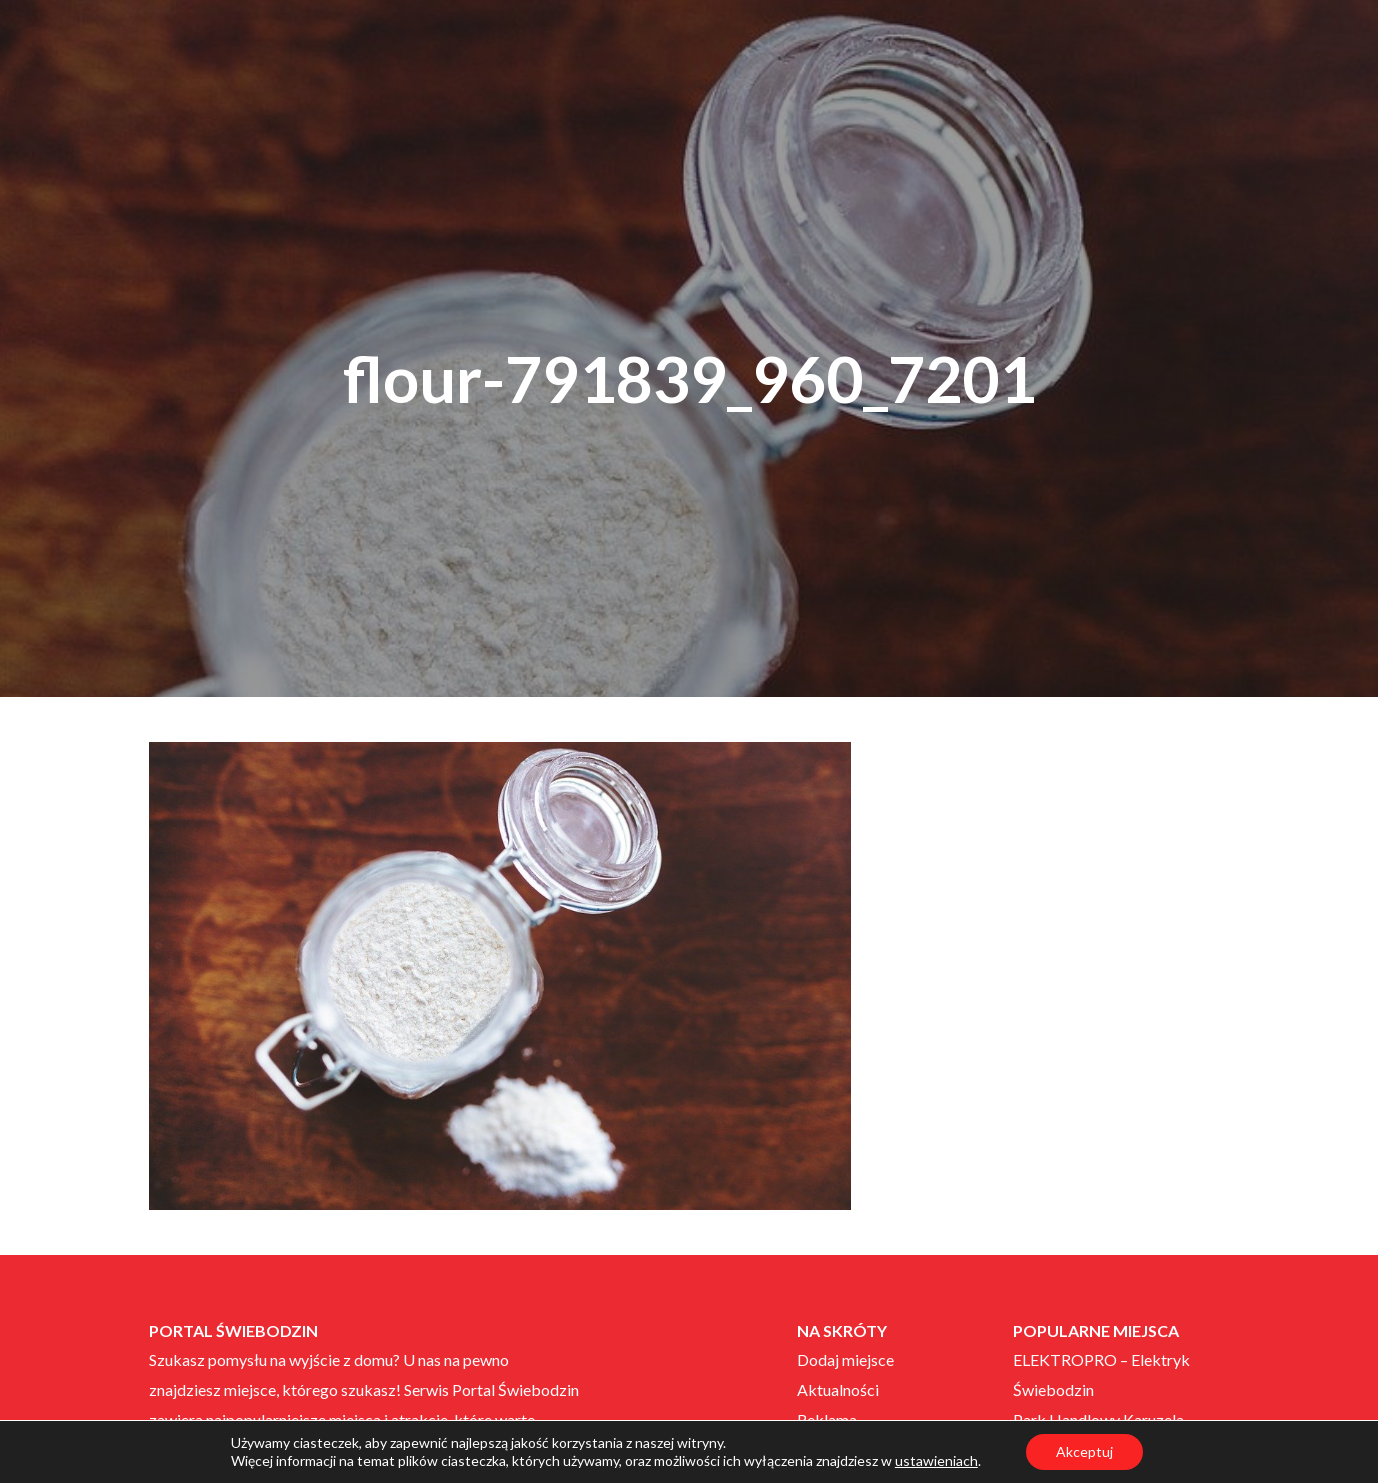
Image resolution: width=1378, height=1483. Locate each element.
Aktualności (838, 1389)
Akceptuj (1084, 1451)
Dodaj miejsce (845, 1359)
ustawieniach (936, 1460)
